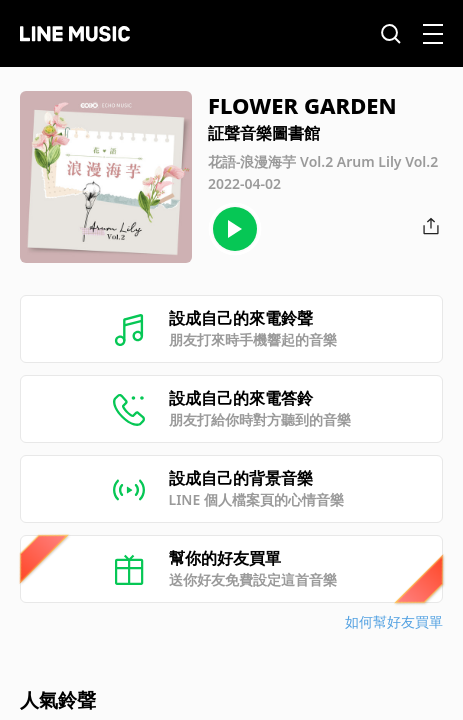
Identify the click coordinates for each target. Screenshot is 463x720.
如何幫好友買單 (394, 621)
